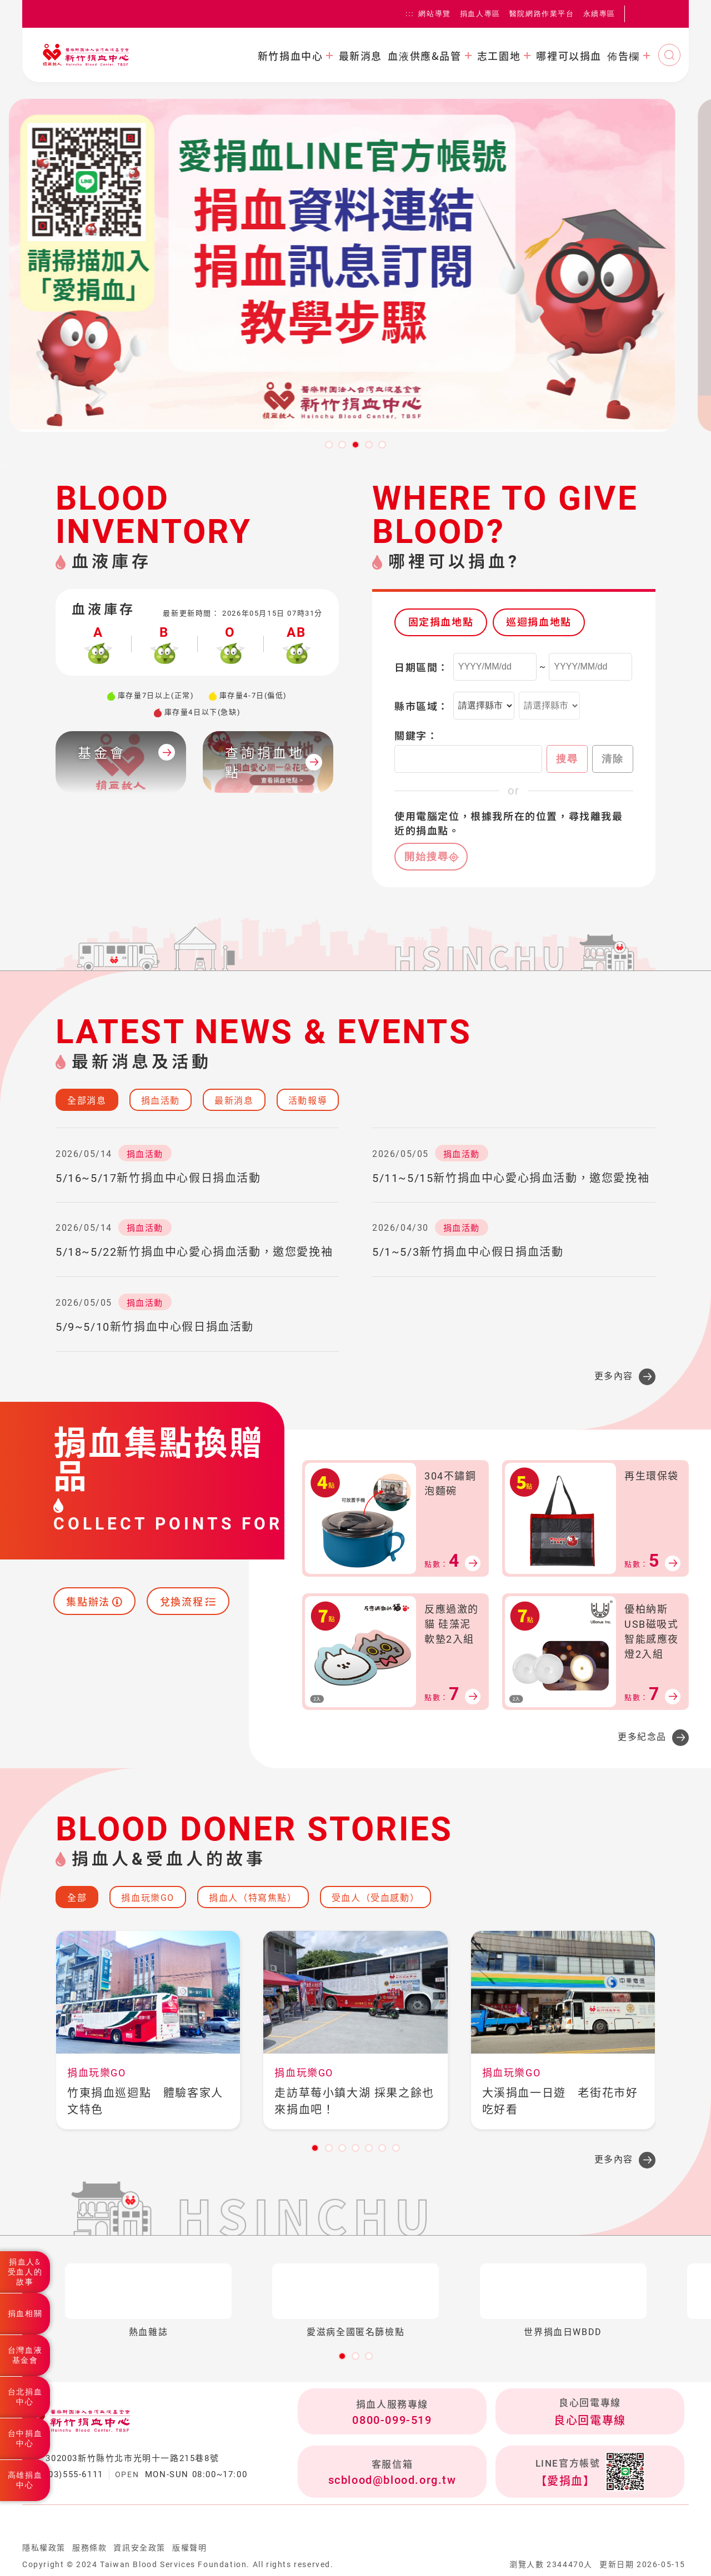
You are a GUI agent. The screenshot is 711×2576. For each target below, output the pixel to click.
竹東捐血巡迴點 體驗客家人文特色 (145, 2101)
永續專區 (599, 13)
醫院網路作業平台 (541, 13)
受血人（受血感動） (375, 1898)
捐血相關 (25, 2313)
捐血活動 (160, 1100)
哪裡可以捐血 (569, 55)
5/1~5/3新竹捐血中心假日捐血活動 (467, 1252)
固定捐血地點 (441, 622)
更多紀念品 (642, 1737)
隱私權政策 (44, 2547)
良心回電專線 (590, 2420)
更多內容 (613, 1376)
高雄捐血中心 (25, 2480)
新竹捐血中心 (290, 55)
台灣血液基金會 (25, 2355)
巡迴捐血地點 (539, 622)
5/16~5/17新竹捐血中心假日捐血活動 (158, 1178)
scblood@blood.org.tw (392, 2480)
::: (409, 13)
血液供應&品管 (424, 55)
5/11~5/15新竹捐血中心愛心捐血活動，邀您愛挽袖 (510, 1178)
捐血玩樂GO (147, 1898)
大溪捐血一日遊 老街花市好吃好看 (560, 2101)
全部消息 (86, 1100)
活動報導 (307, 1100)
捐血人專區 (480, 13)
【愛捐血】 (565, 2481)
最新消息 (360, 55)
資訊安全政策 (139, 2547)
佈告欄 (623, 55)
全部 (77, 1898)
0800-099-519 (392, 2420)
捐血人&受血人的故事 (25, 2271)
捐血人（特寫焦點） (253, 1898)
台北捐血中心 (25, 2396)
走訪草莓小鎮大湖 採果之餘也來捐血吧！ (354, 2101)
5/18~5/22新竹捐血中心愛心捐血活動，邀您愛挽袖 (194, 1252)
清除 (613, 758)
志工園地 (498, 55)
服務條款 (89, 2547)
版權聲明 (189, 2547)
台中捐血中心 (25, 2438)
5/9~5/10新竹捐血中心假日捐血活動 (155, 1327)
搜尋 (567, 758)
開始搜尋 (426, 856)
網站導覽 (434, 13)
